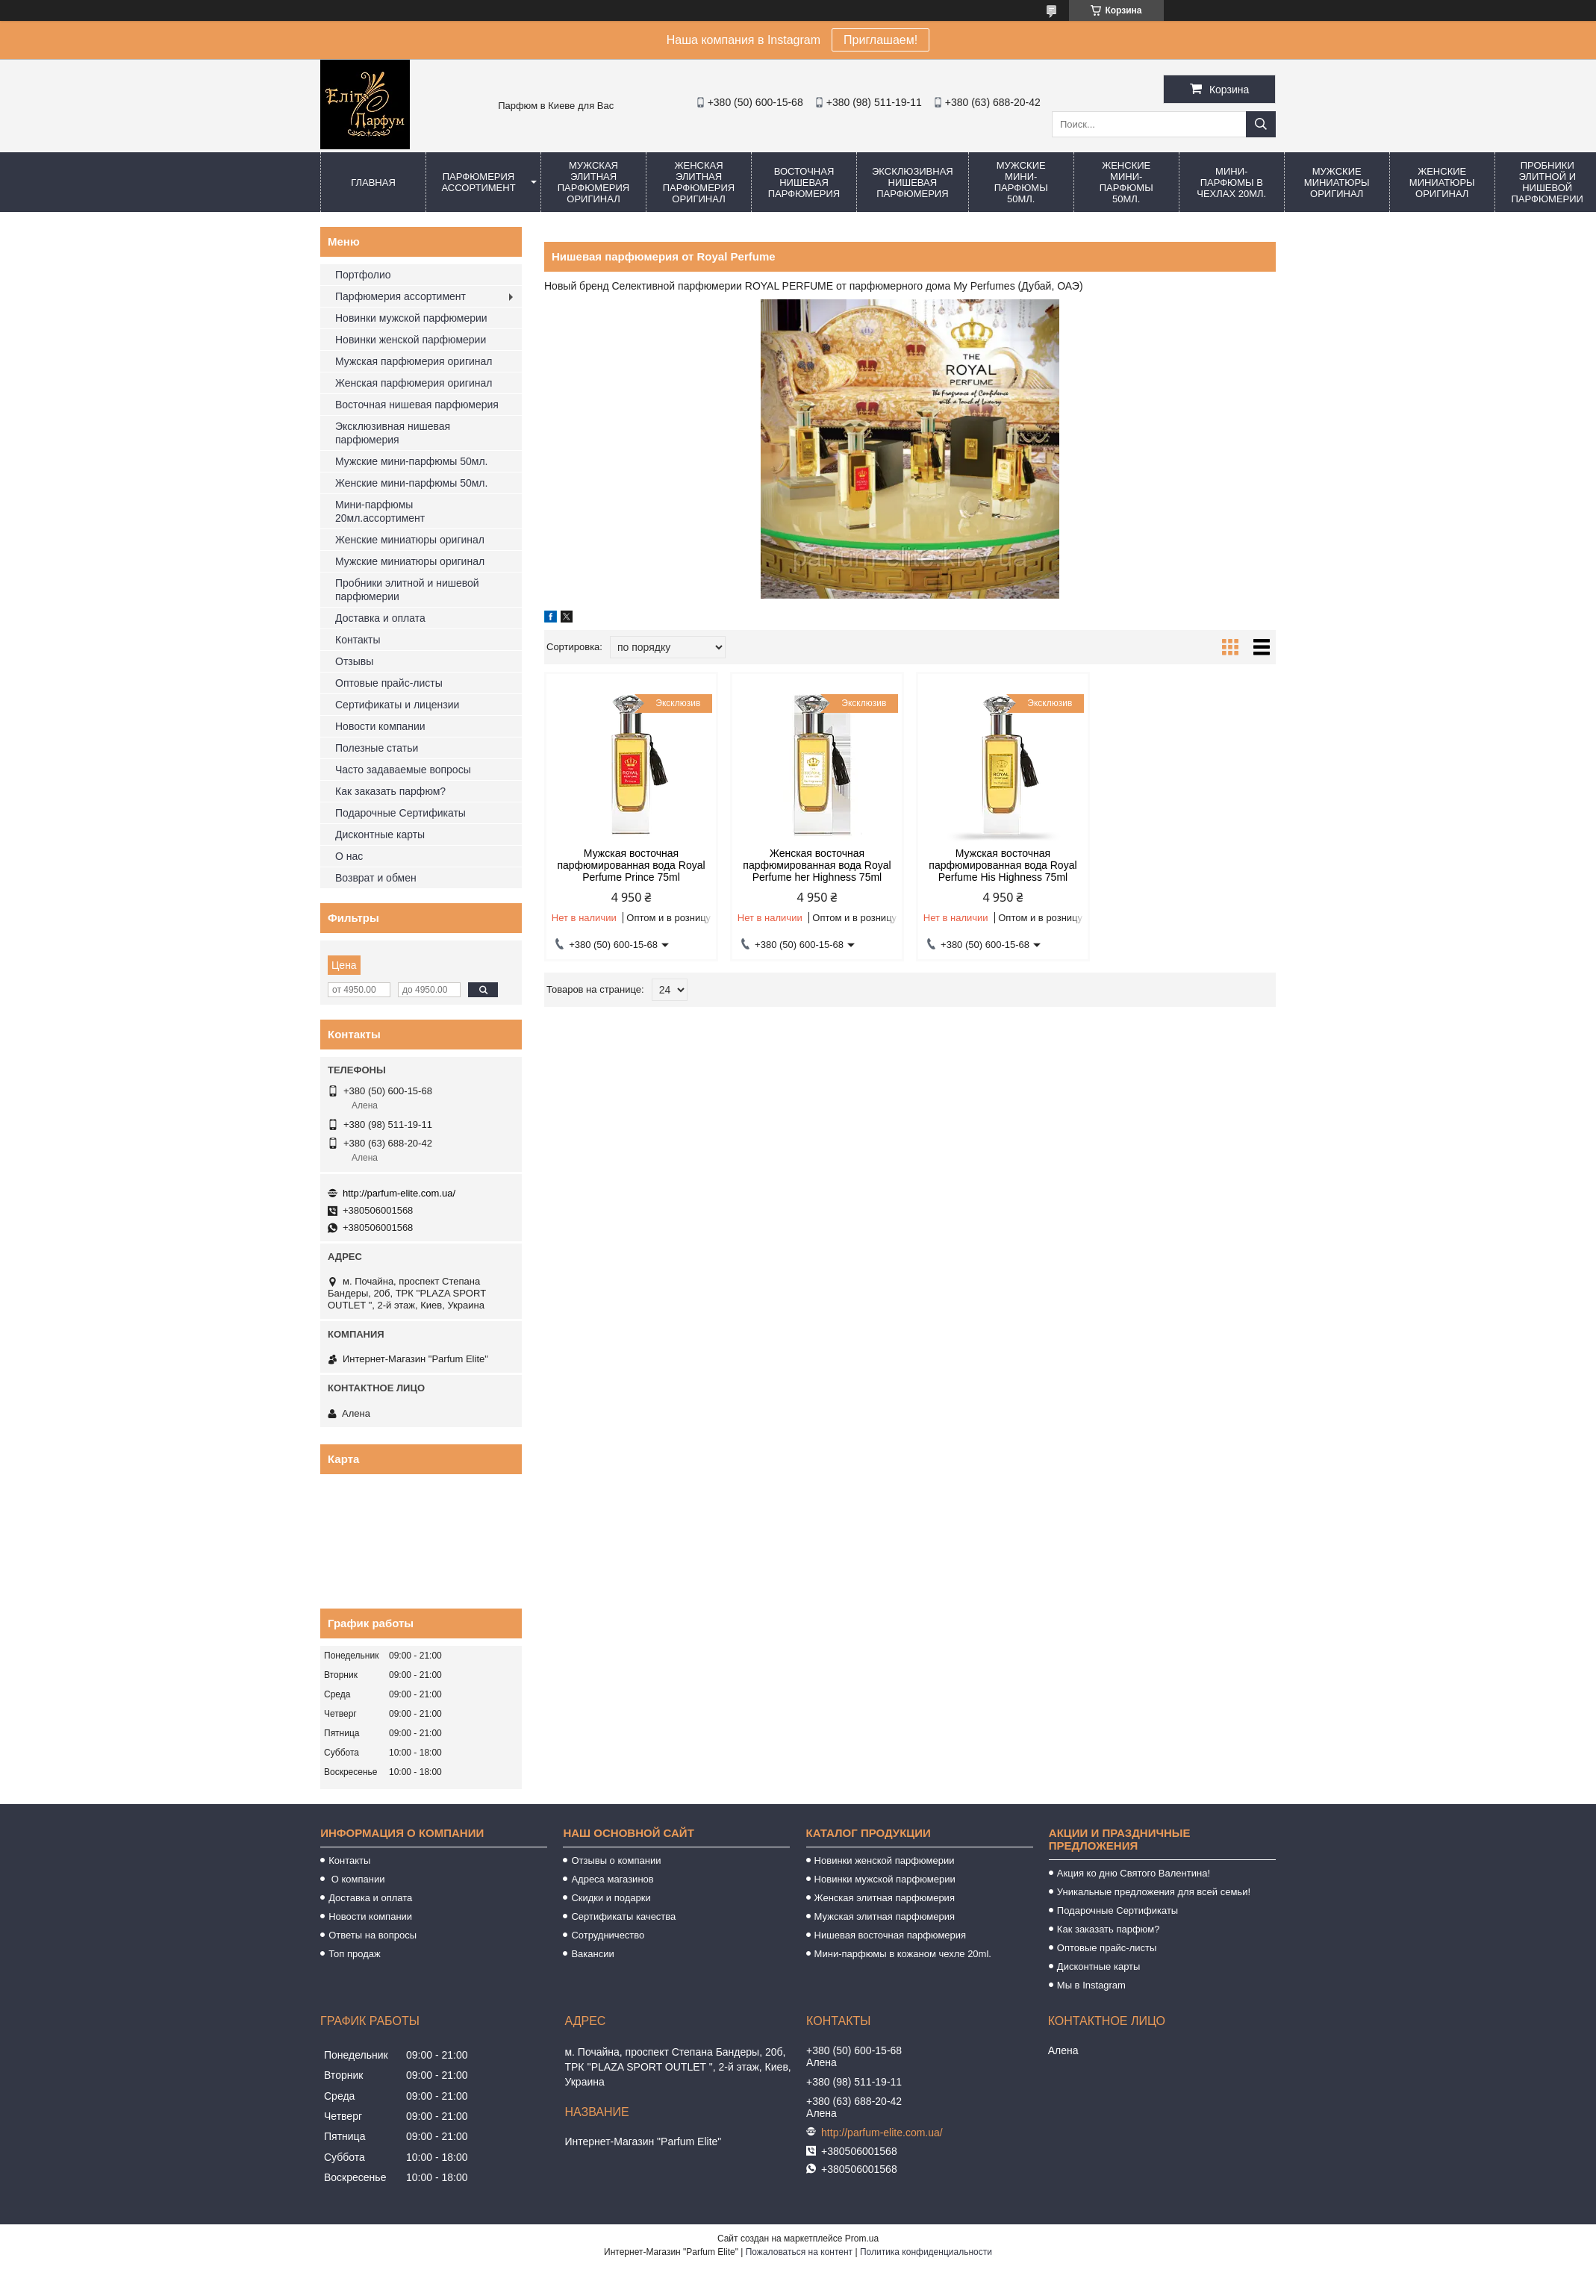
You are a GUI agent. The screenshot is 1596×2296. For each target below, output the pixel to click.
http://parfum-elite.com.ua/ (399, 1193)
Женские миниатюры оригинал (1442, 182)
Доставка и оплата (380, 618)
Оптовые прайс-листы (389, 683)
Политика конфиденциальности (926, 2252)
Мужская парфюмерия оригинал (414, 361)
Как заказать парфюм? (390, 791)
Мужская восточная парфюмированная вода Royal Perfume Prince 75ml (631, 865)
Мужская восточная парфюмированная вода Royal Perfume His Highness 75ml (1002, 865)
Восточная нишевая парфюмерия (804, 182)
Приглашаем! (880, 40)
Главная (373, 182)
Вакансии (592, 1953)
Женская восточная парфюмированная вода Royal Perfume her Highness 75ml (817, 865)
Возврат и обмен (376, 878)
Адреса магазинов (612, 1879)
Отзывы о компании (616, 1860)
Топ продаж (354, 1953)
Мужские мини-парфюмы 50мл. (1021, 182)
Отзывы (354, 661)
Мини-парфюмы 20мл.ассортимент (380, 511)
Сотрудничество (607, 1935)
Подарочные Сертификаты (400, 813)
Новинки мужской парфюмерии (411, 318)
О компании (356, 1879)
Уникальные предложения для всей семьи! (1153, 1891)
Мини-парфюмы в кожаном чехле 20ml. (902, 1953)
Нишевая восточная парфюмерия (890, 1935)
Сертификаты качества (623, 1916)
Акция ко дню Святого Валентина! (1133, 1873)
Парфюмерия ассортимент (478, 182)
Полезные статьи (376, 748)
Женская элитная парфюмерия (884, 1897)
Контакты (357, 640)
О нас (349, 856)
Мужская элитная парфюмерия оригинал (593, 182)
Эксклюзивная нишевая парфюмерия (912, 182)
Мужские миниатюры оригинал (1337, 182)
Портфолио (363, 275)
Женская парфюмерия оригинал (413, 383)
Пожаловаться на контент (799, 2252)
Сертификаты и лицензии (397, 705)
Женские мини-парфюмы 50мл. (1126, 182)
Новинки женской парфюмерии (410, 340)
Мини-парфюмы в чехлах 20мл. (1231, 182)
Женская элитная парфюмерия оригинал (699, 182)
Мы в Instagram (1091, 1985)
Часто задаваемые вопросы (403, 770)
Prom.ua (862, 2238)
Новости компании (380, 726)
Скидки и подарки (610, 1897)
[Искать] (1261, 124)
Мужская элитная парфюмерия (884, 1916)
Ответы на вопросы (372, 1935)
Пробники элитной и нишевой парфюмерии (407, 589)
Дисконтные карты (380, 834)
